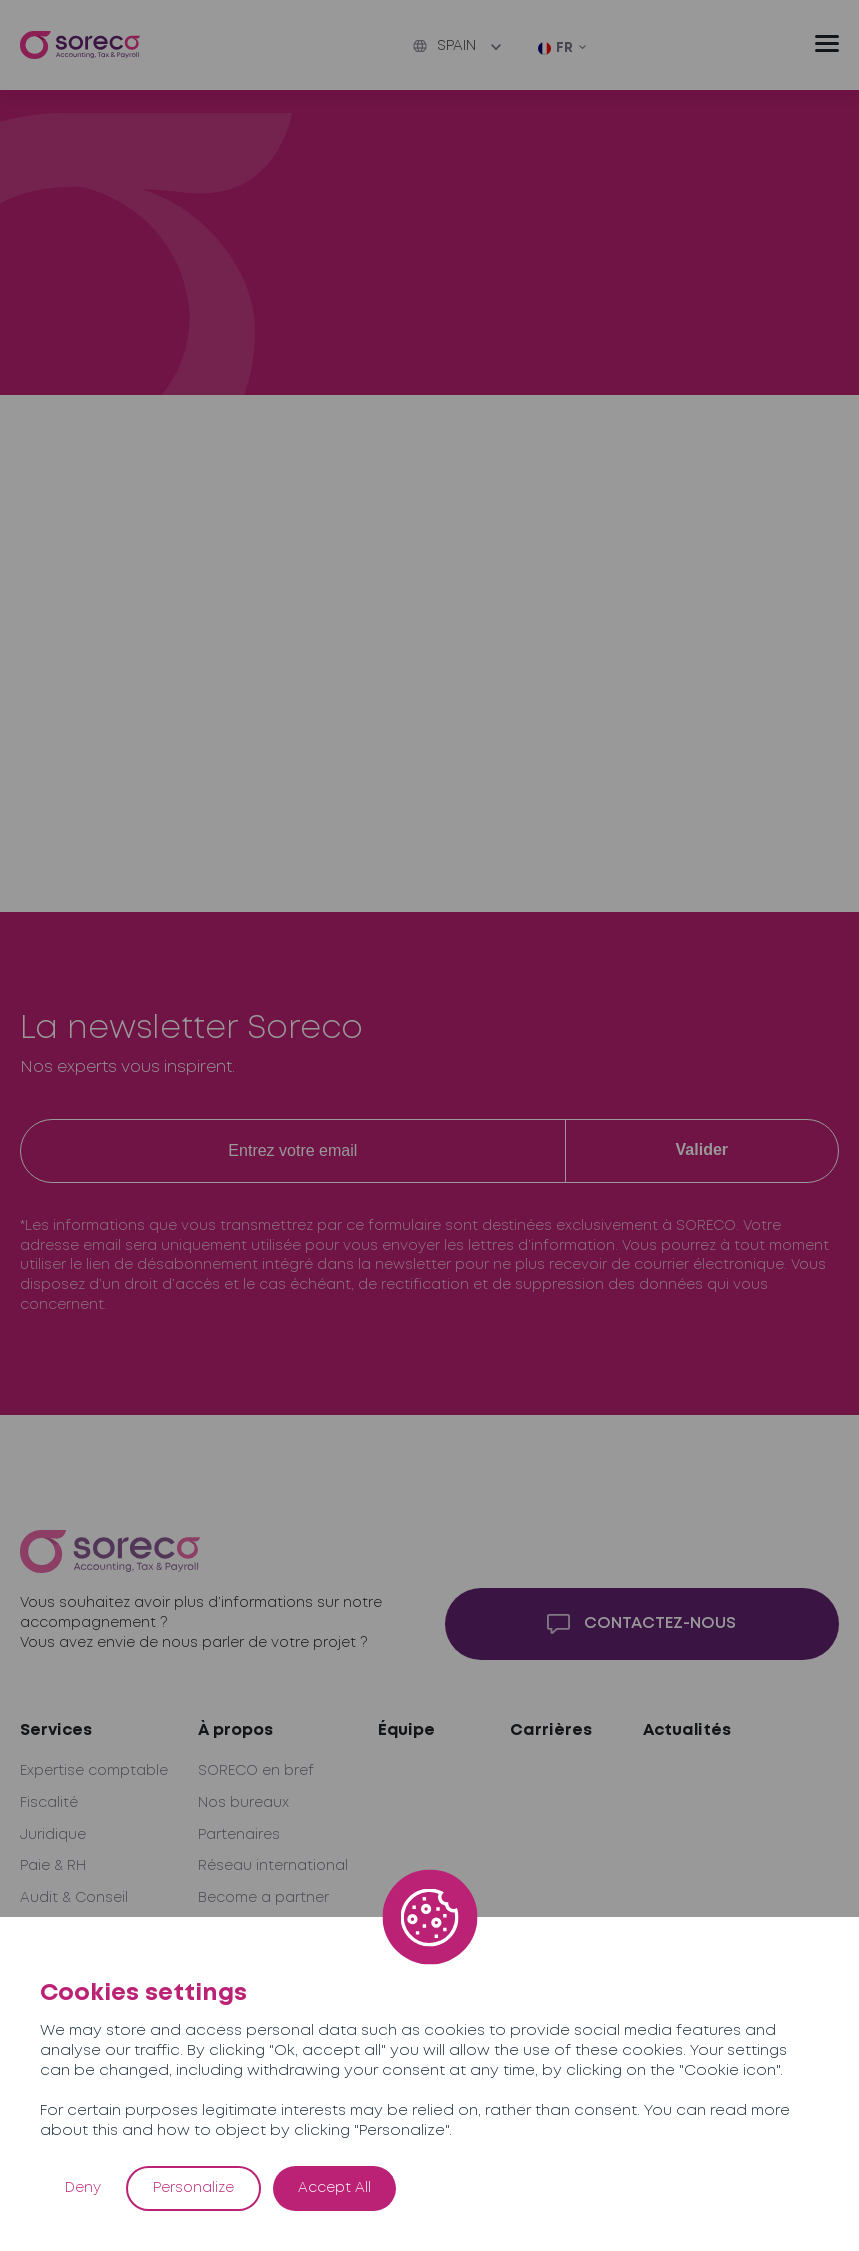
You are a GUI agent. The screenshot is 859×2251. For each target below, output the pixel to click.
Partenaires (239, 1835)
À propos (235, 1730)
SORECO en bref (256, 1771)
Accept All (334, 2188)
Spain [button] (444, 46)
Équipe (406, 1730)
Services (56, 1730)
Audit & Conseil (74, 1898)
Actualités (687, 1730)
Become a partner (263, 1898)
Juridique (53, 1835)
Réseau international (273, 1866)
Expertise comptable (94, 1771)
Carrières (551, 1730)
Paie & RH (53, 1866)
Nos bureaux (243, 1803)
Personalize (193, 2188)
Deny (83, 2188)
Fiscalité (49, 1803)
